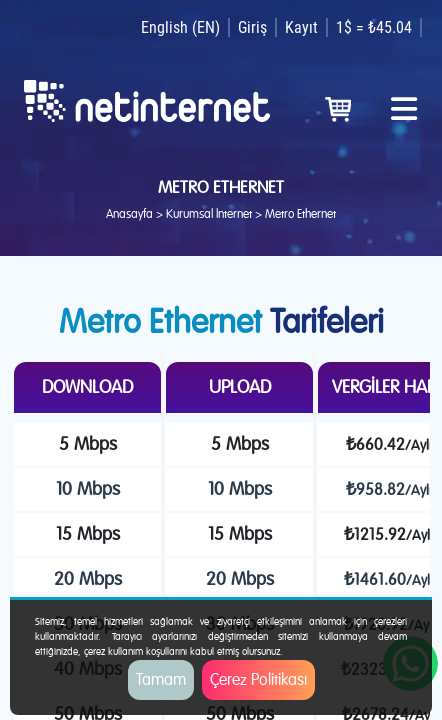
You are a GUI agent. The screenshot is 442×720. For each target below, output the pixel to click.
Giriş (252, 27)
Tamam (161, 680)
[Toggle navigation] (404, 102)
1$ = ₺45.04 (374, 27)
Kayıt (301, 27)
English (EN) (180, 27)
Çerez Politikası (258, 680)
